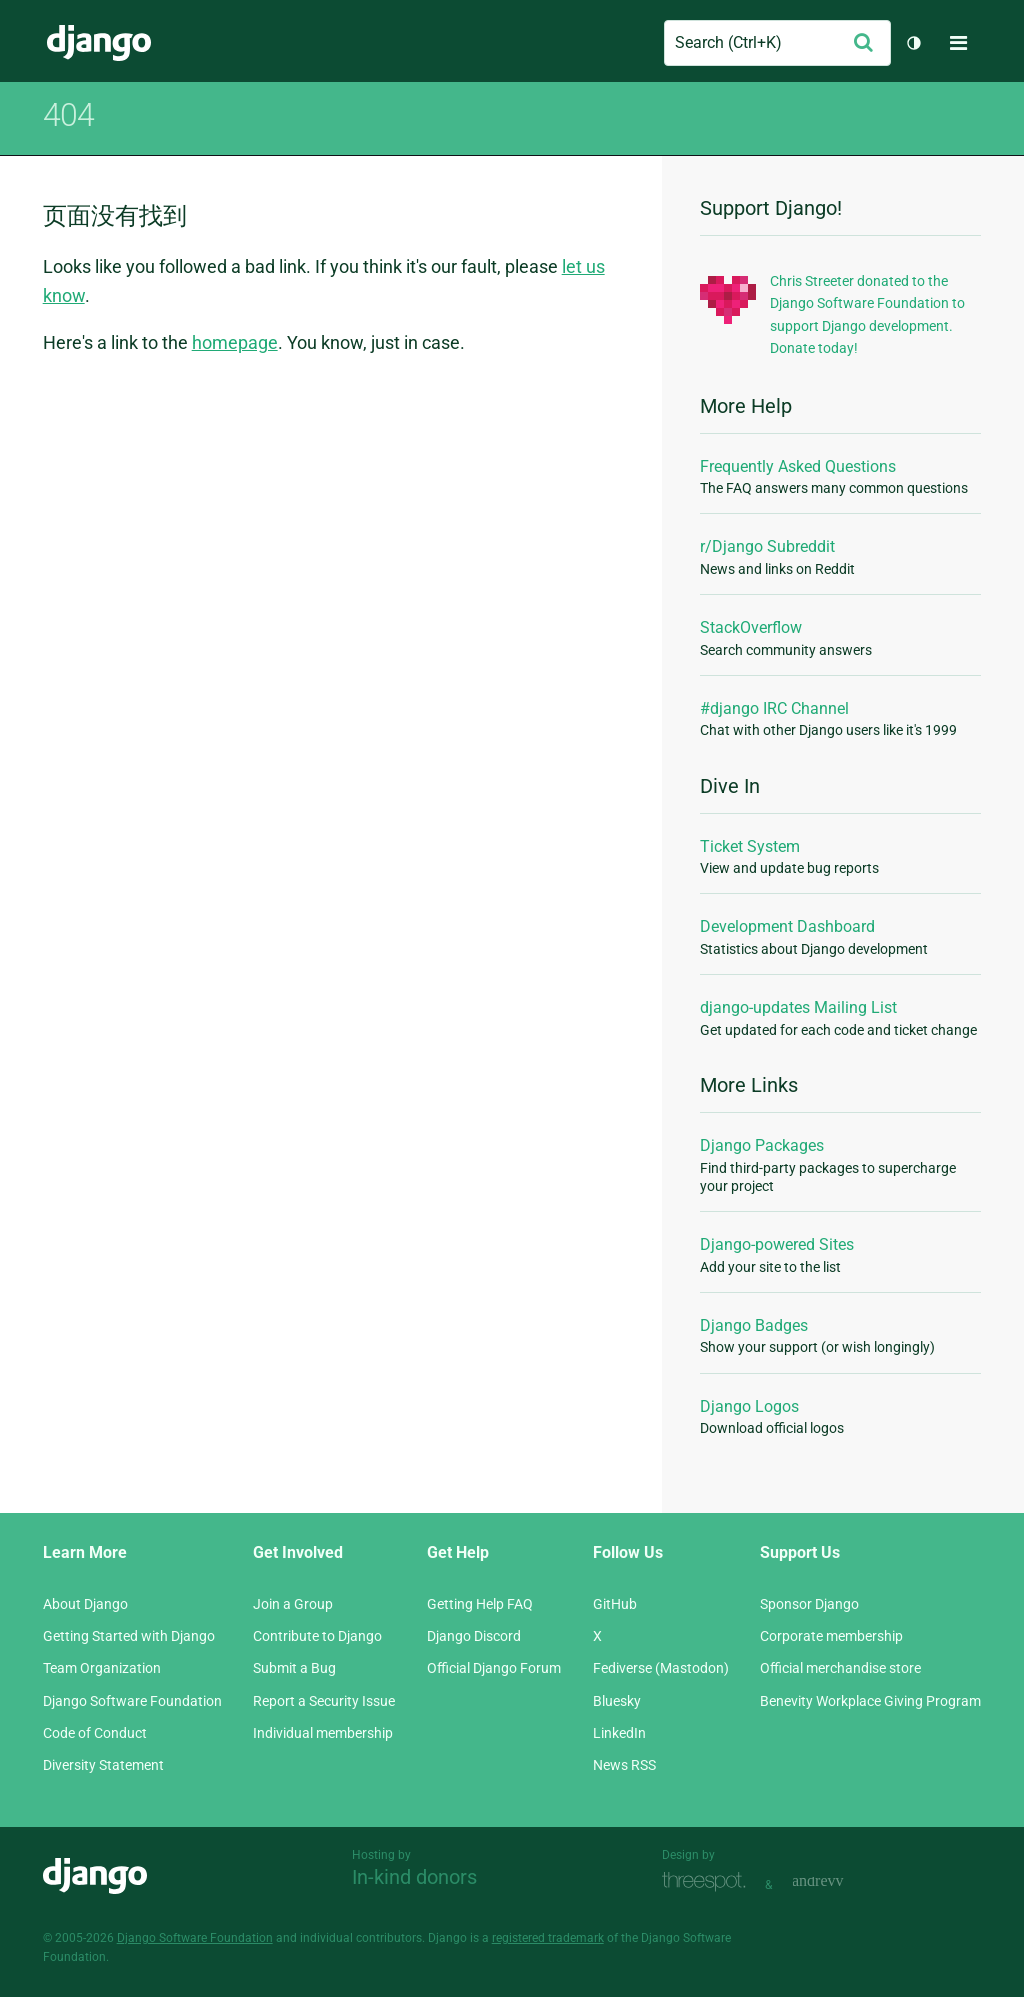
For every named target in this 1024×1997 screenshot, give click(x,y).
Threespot (709, 1882)
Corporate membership (831, 1636)
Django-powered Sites (777, 1244)
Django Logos (749, 1406)
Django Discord (474, 1636)
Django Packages (762, 1145)
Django (99, 43)
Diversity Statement (103, 1765)
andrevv (840, 1882)
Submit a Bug (294, 1668)
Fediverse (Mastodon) (661, 1668)
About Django (85, 1604)
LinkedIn (619, 1733)
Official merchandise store (840, 1668)
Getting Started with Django (129, 1636)
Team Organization (102, 1668)
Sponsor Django (809, 1604)
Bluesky (617, 1701)
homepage (235, 342)
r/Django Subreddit (767, 546)
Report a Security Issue (324, 1701)
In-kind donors (414, 1877)
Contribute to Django (317, 1636)
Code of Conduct (95, 1733)
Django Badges (754, 1325)
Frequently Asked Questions (798, 466)
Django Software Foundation (132, 1701)
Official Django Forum (494, 1668)
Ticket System (750, 846)
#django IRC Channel (774, 708)
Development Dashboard (787, 926)
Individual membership (323, 1733)
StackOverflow (751, 627)
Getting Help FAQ (480, 1604)
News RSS (624, 1765)
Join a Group (293, 1604)
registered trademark (548, 1938)
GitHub (615, 1604)
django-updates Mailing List (798, 1007)
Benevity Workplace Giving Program (870, 1701)
